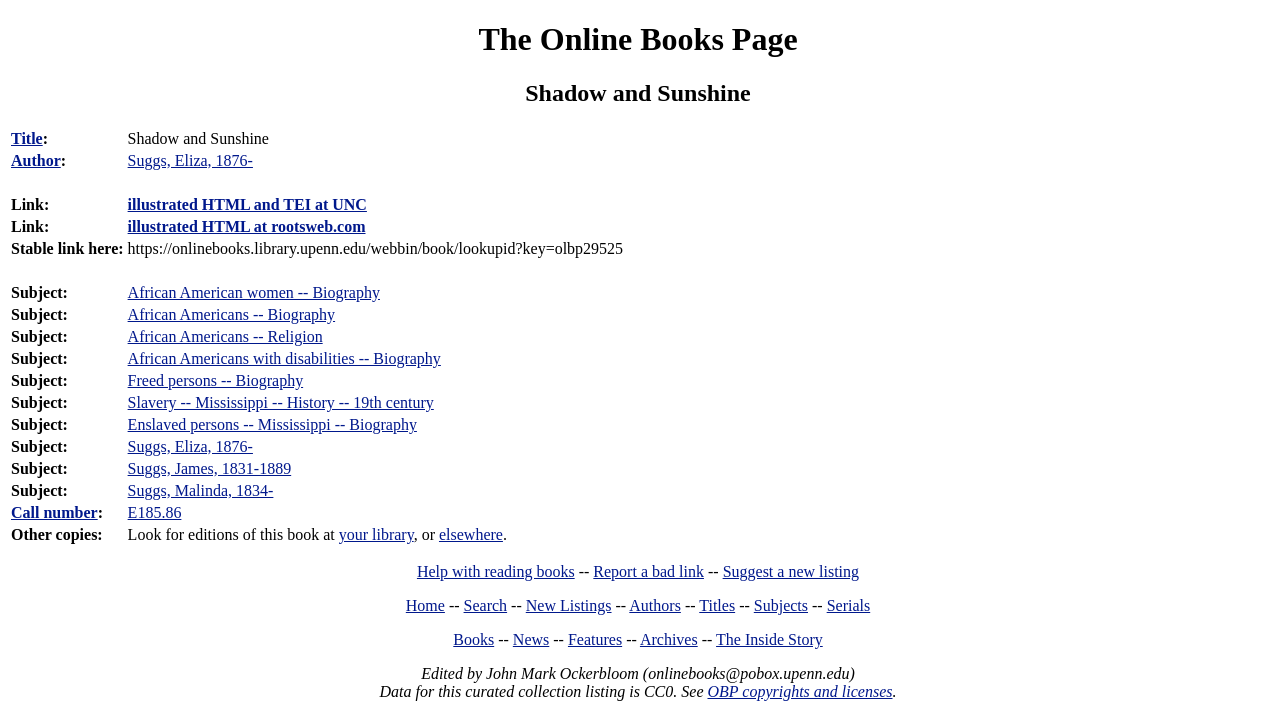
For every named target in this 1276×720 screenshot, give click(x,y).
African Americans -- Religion (225, 336)
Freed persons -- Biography (216, 380)
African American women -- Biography (254, 292)
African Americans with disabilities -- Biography (284, 358)
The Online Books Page (637, 39)
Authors (655, 605)
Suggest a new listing (791, 571)
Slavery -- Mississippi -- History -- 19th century (281, 402)
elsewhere (471, 534)
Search (486, 605)
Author (36, 160)
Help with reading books (496, 571)
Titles (717, 605)
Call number (54, 512)
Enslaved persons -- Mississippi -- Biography (272, 424)
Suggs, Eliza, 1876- (190, 446)
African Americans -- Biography (231, 314)
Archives (669, 639)
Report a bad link (648, 571)
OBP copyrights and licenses (799, 691)
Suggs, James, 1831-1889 (210, 468)
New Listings (569, 605)
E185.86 (155, 512)
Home (425, 605)
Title (27, 138)
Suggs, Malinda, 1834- (201, 490)
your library (376, 534)
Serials (849, 605)
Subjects (781, 605)
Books (473, 639)
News (531, 639)
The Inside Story (769, 639)
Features (595, 639)
